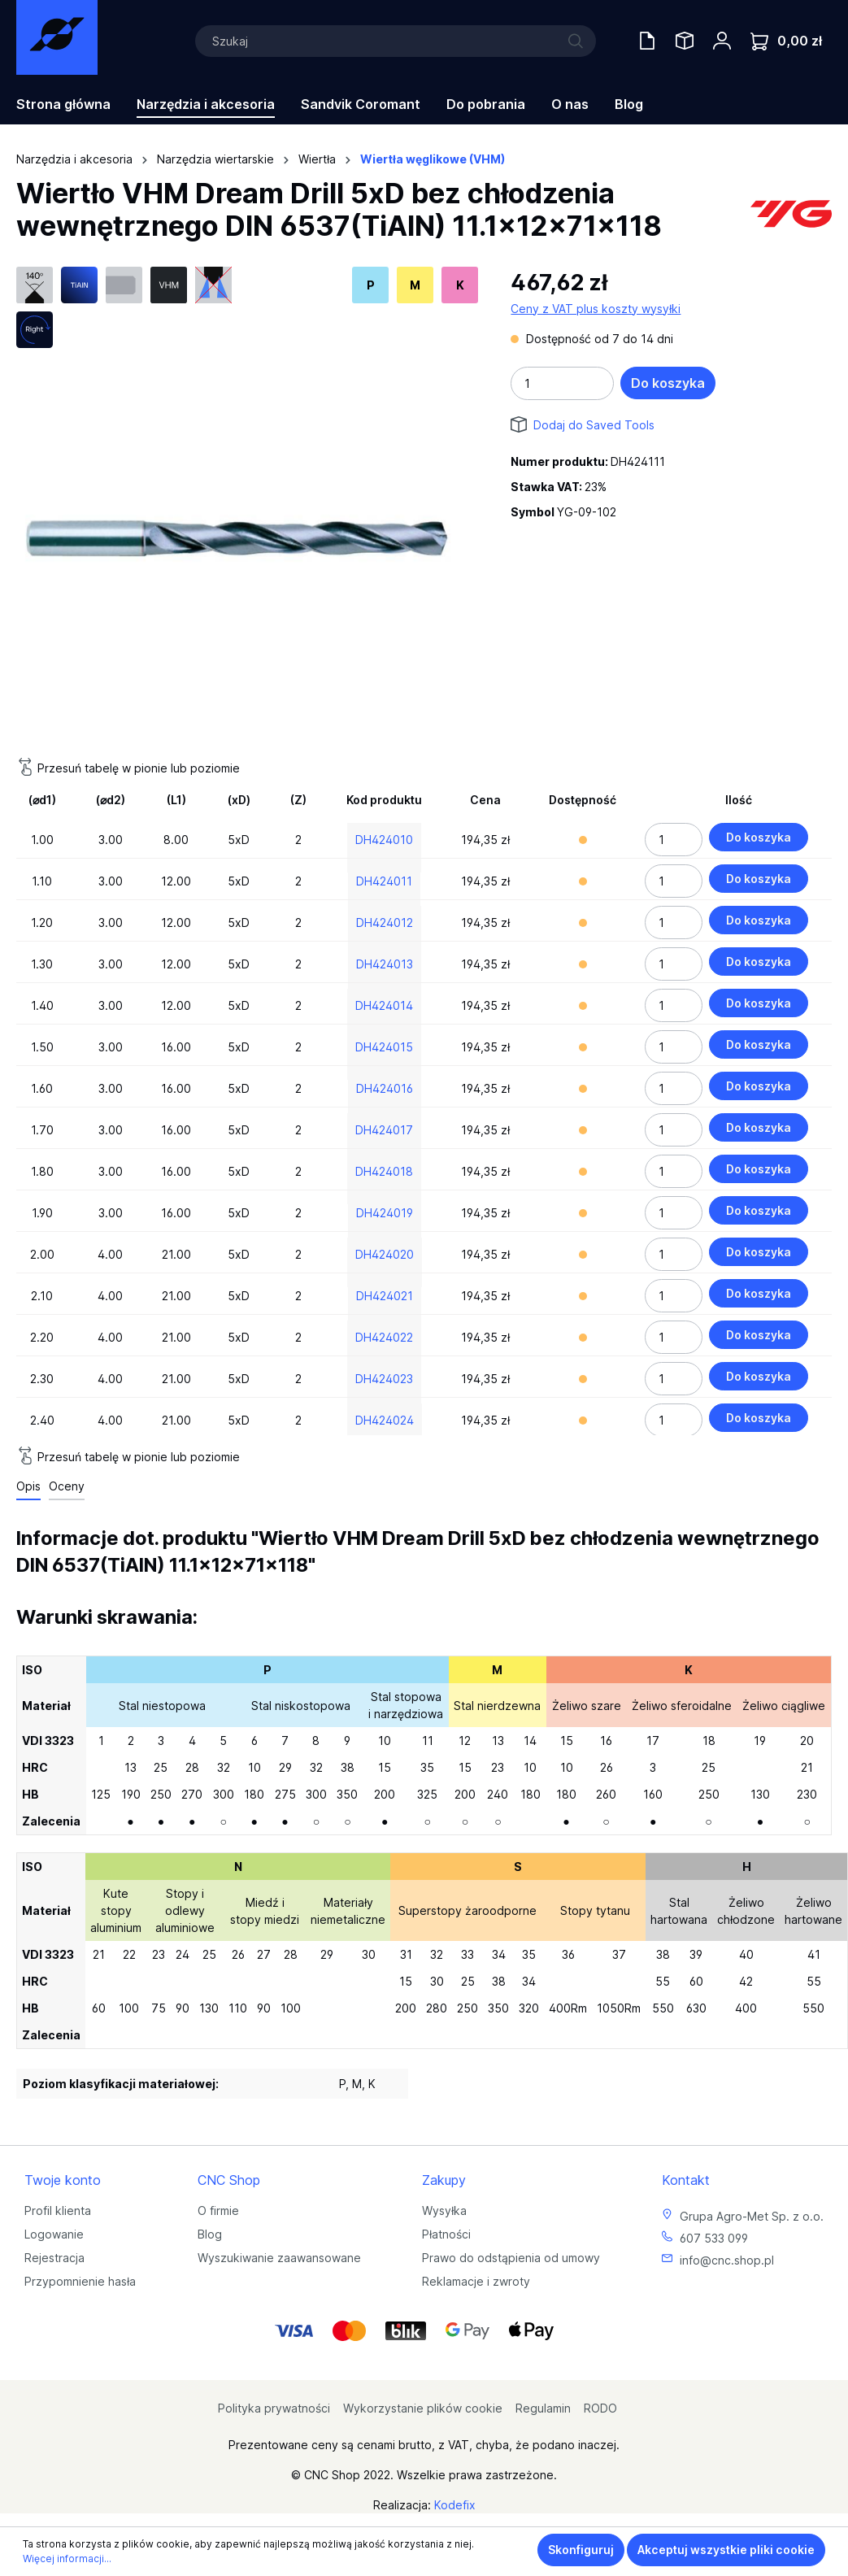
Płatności (446, 2234)
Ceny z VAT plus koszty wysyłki (596, 308)
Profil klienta (57, 2210)
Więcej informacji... (67, 2558)
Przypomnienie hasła (80, 2281)
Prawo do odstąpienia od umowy (511, 2258)
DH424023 (384, 1379)
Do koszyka (668, 383)
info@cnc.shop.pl (727, 2260)
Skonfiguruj (581, 2549)
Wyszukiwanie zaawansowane (279, 2258)
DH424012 (384, 922)
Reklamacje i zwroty (476, 2281)
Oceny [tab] (67, 1486)
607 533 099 (714, 2238)
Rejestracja (54, 2258)
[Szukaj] (395, 41)
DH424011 (384, 881)
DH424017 (384, 1130)
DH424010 (384, 839)
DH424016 (384, 1088)
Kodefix (455, 2505)
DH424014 (384, 1005)
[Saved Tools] (684, 40)
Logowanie (54, 2234)
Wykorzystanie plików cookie (422, 2408)
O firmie (218, 2210)
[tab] (28, 1486)
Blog (210, 2234)
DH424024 (384, 1420)
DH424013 (384, 964)
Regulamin (543, 2408)
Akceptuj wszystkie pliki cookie (726, 2549)
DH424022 (384, 1337)
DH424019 (384, 1213)
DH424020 (384, 1254)
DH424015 (384, 1047)
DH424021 (384, 1296)
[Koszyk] (786, 41)
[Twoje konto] (722, 40)
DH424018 (384, 1171)
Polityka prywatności (274, 2408)
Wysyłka (444, 2210)
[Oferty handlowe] (647, 40)
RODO (600, 2408)
